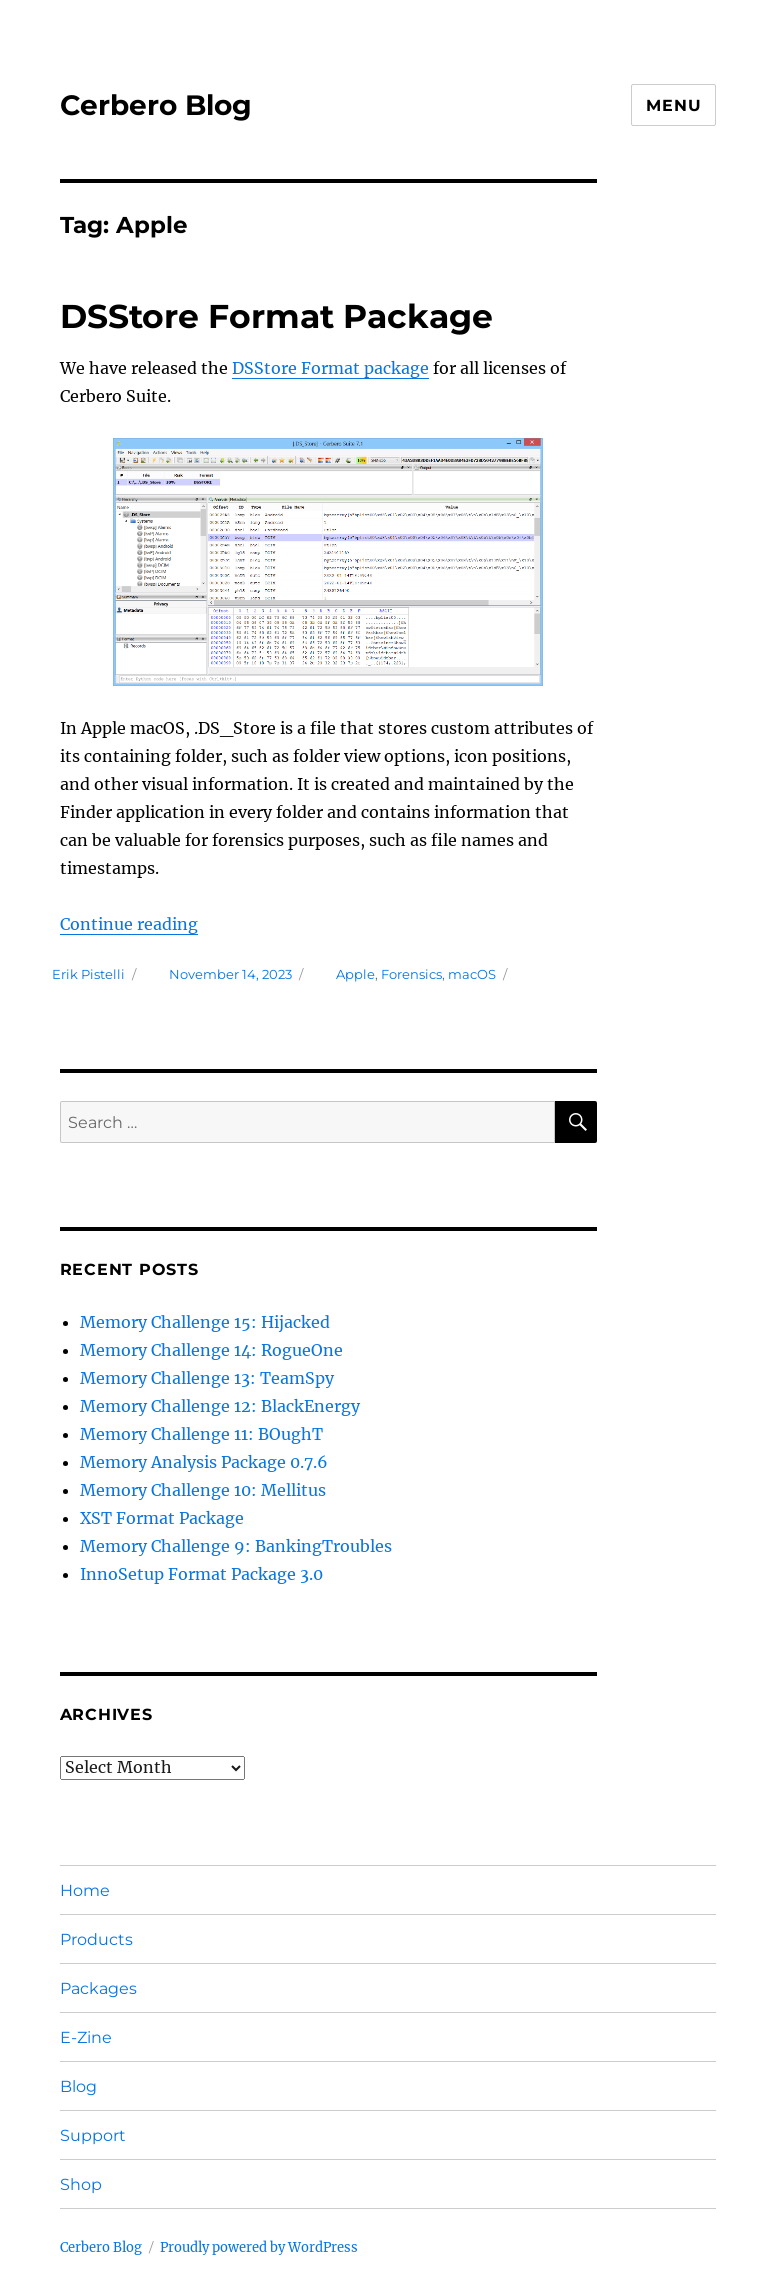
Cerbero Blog (156, 105)
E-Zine (86, 2037)
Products (96, 1939)
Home (85, 1890)
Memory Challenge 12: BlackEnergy (220, 1406)
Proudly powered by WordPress (259, 2247)
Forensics (411, 974)
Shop (81, 2184)
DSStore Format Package (276, 316)
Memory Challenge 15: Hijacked (205, 1322)
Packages (98, 1988)
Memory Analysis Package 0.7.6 (204, 1462)
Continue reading (129, 924)
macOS (472, 974)
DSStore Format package (330, 368)
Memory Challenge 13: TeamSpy (207, 1378)
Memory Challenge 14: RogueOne (211, 1350)
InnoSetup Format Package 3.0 (201, 1574)
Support (93, 2135)
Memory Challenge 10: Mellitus (203, 1490)
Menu (673, 105)
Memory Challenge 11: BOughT (201, 1434)
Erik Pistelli (88, 974)
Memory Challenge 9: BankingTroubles (236, 1546)
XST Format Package (162, 1518)
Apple (355, 974)
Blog (78, 2086)
